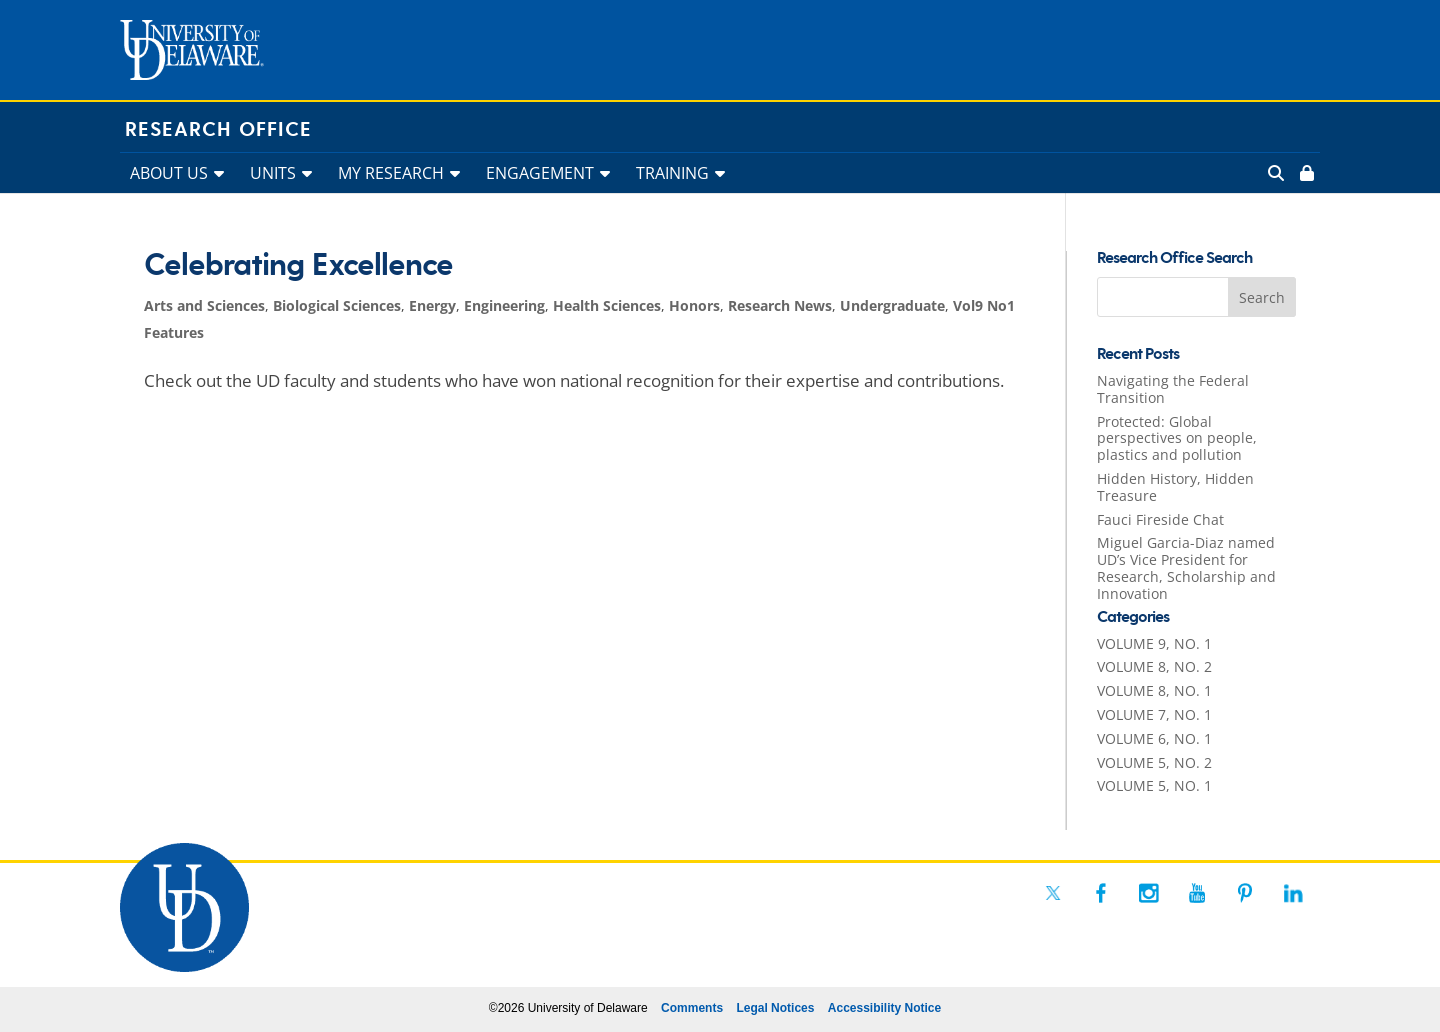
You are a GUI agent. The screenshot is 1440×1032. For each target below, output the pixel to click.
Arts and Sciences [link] (204, 305)
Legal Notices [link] (775, 1008)
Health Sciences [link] (607, 305)
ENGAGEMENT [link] (540, 173)
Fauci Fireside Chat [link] (1160, 519)
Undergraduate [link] (892, 305)
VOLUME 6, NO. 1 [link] (1154, 738)
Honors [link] (694, 305)
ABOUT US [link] (169, 173)
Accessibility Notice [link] (884, 1008)
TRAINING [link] (672, 173)
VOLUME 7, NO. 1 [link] (1154, 714)
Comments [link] (692, 1008)
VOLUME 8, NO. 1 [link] (1154, 690)
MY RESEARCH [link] (391, 173)
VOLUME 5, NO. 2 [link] (1154, 762)
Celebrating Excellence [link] (298, 266)
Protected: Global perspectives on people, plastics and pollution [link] (1177, 438)
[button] (1262, 297)
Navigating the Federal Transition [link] (1173, 389)
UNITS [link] (273, 173)
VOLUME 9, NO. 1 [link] (1154, 643)
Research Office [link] (218, 130)
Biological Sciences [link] (337, 305)
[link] (1305, 173)
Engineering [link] (504, 305)
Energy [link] (432, 305)
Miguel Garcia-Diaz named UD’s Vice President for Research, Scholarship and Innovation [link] (1186, 567)
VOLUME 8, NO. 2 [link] (1154, 666)
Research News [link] (780, 305)
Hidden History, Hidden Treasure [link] (1175, 487)
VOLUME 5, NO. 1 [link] (1154, 785)
